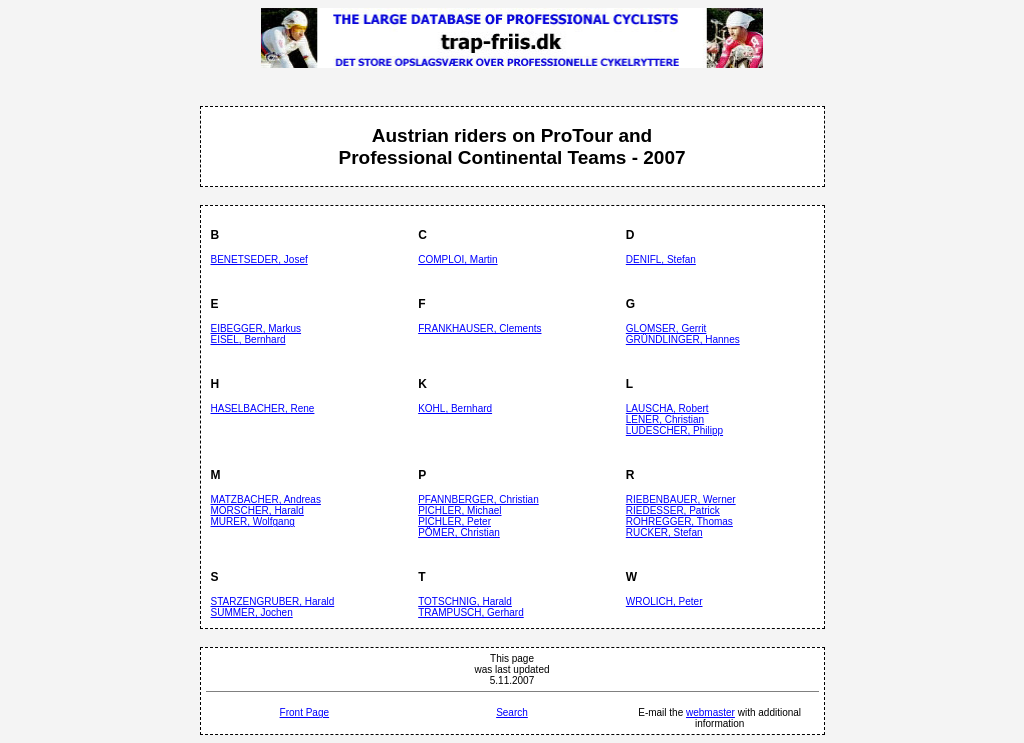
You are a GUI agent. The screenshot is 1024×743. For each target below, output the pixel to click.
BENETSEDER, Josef (259, 259)
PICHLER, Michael (459, 510)
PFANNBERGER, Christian (478, 499)
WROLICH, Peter (664, 601)
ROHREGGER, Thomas (679, 521)
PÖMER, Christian (459, 532)
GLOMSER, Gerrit (666, 328)
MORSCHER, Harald (257, 510)
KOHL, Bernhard (455, 408)
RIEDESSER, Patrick (673, 510)
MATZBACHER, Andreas (266, 499)
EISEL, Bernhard (248, 339)
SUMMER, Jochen (252, 612)
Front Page (304, 712)
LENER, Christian (665, 419)
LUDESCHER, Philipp (674, 430)
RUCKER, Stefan (664, 532)
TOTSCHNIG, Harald (465, 601)
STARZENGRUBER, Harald (273, 601)
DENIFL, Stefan (661, 259)
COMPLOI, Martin (457, 259)
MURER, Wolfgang (253, 521)
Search (512, 712)
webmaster (710, 712)
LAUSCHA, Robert (667, 408)
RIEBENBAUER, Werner (681, 499)
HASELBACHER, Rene (263, 408)
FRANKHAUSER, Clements (479, 328)
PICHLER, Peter (454, 521)
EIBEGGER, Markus (256, 328)
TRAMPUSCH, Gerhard (471, 612)
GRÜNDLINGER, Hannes (683, 339)
